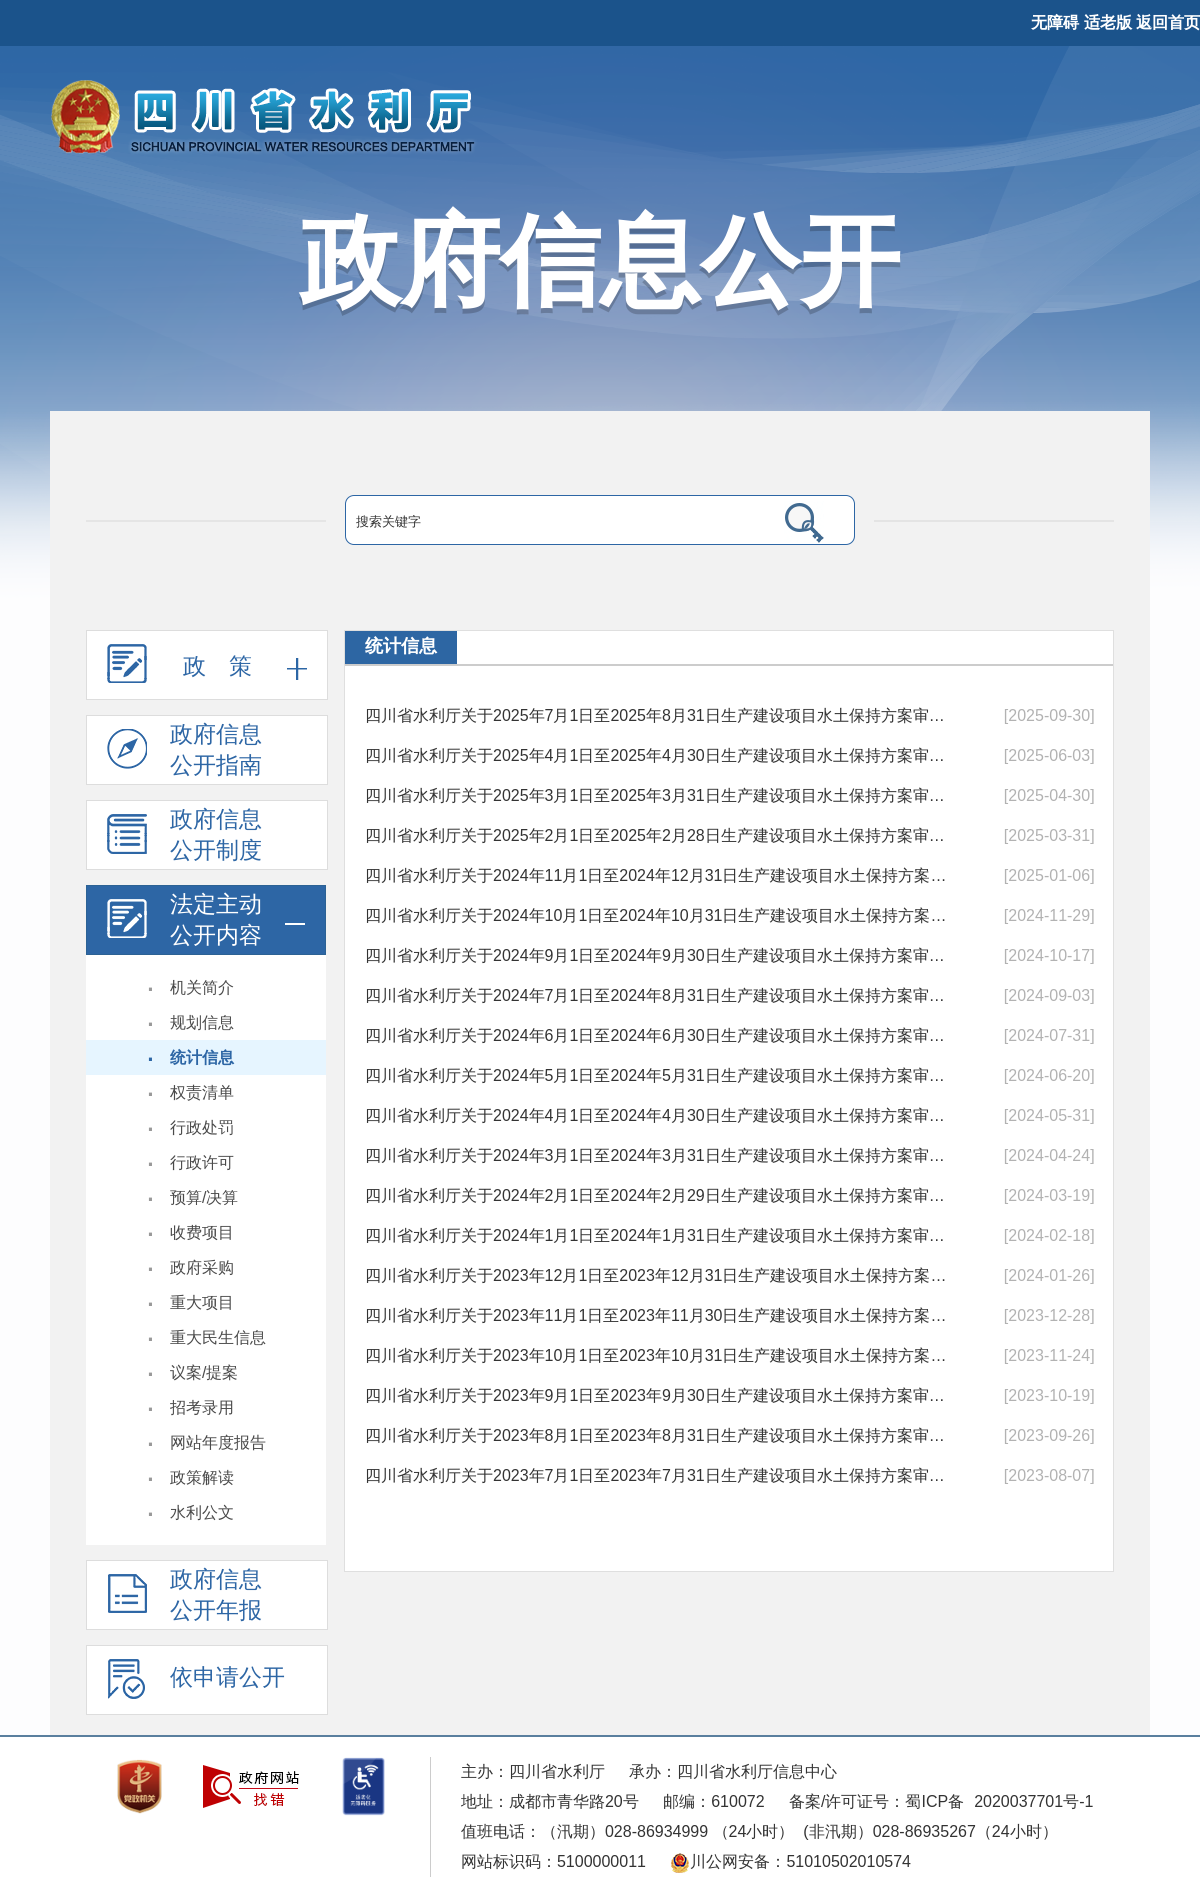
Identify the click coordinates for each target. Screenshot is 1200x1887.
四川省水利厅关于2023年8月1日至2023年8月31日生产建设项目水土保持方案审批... (657, 1435)
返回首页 (1168, 22)
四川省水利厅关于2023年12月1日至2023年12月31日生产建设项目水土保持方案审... (657, 1275)
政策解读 (202, 1477)
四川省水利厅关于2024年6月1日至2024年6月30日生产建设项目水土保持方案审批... (657, 1035)
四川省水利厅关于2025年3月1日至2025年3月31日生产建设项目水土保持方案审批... (657, 795)
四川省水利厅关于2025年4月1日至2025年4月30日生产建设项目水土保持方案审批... (657, 755)
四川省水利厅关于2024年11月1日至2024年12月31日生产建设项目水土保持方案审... (657, 875)
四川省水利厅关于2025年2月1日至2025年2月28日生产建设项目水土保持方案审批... (657, 835)
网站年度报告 (218, 1442)
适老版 (1108, 22)
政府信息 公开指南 (184, 753)
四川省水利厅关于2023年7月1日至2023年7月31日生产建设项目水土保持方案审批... (657, 1475)
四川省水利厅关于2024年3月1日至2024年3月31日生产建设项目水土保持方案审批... (657, 1155)
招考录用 (202, 1407)
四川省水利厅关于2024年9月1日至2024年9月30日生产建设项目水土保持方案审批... (657, 955)
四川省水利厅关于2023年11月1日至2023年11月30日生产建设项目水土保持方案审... (657, 1315)
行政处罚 (202, 1127)
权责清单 (202, 1092)
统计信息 (202, 1057)
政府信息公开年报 (184, 1598)
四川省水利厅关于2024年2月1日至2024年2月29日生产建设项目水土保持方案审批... (657, 1195)
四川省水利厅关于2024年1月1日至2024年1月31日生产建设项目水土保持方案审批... (657, 1235)
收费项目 (202, 1232)
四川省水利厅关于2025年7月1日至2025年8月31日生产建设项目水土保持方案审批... (657, 715)
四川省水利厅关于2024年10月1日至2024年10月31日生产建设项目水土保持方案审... (657, 915)
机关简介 (202, 987)
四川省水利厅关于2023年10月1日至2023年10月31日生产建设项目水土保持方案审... (657, 1355)
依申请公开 (196, 1687)
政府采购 (202, 1267)
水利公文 (202, 1512)
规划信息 (202, 1022)
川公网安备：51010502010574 (790, 1861)
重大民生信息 (218, 1337)
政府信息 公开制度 (184, 838)
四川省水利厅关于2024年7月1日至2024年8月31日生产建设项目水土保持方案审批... (657, 995)
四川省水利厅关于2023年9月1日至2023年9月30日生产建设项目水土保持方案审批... (657, 1395)
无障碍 (1055, 22)
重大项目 (202, 1302)
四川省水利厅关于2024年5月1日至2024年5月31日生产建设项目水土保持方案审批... (657, 1075)
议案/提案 (204, 1372)
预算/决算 (204, 1197)
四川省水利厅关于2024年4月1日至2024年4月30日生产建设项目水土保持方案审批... (657, 1115)
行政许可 (202, 1162)
